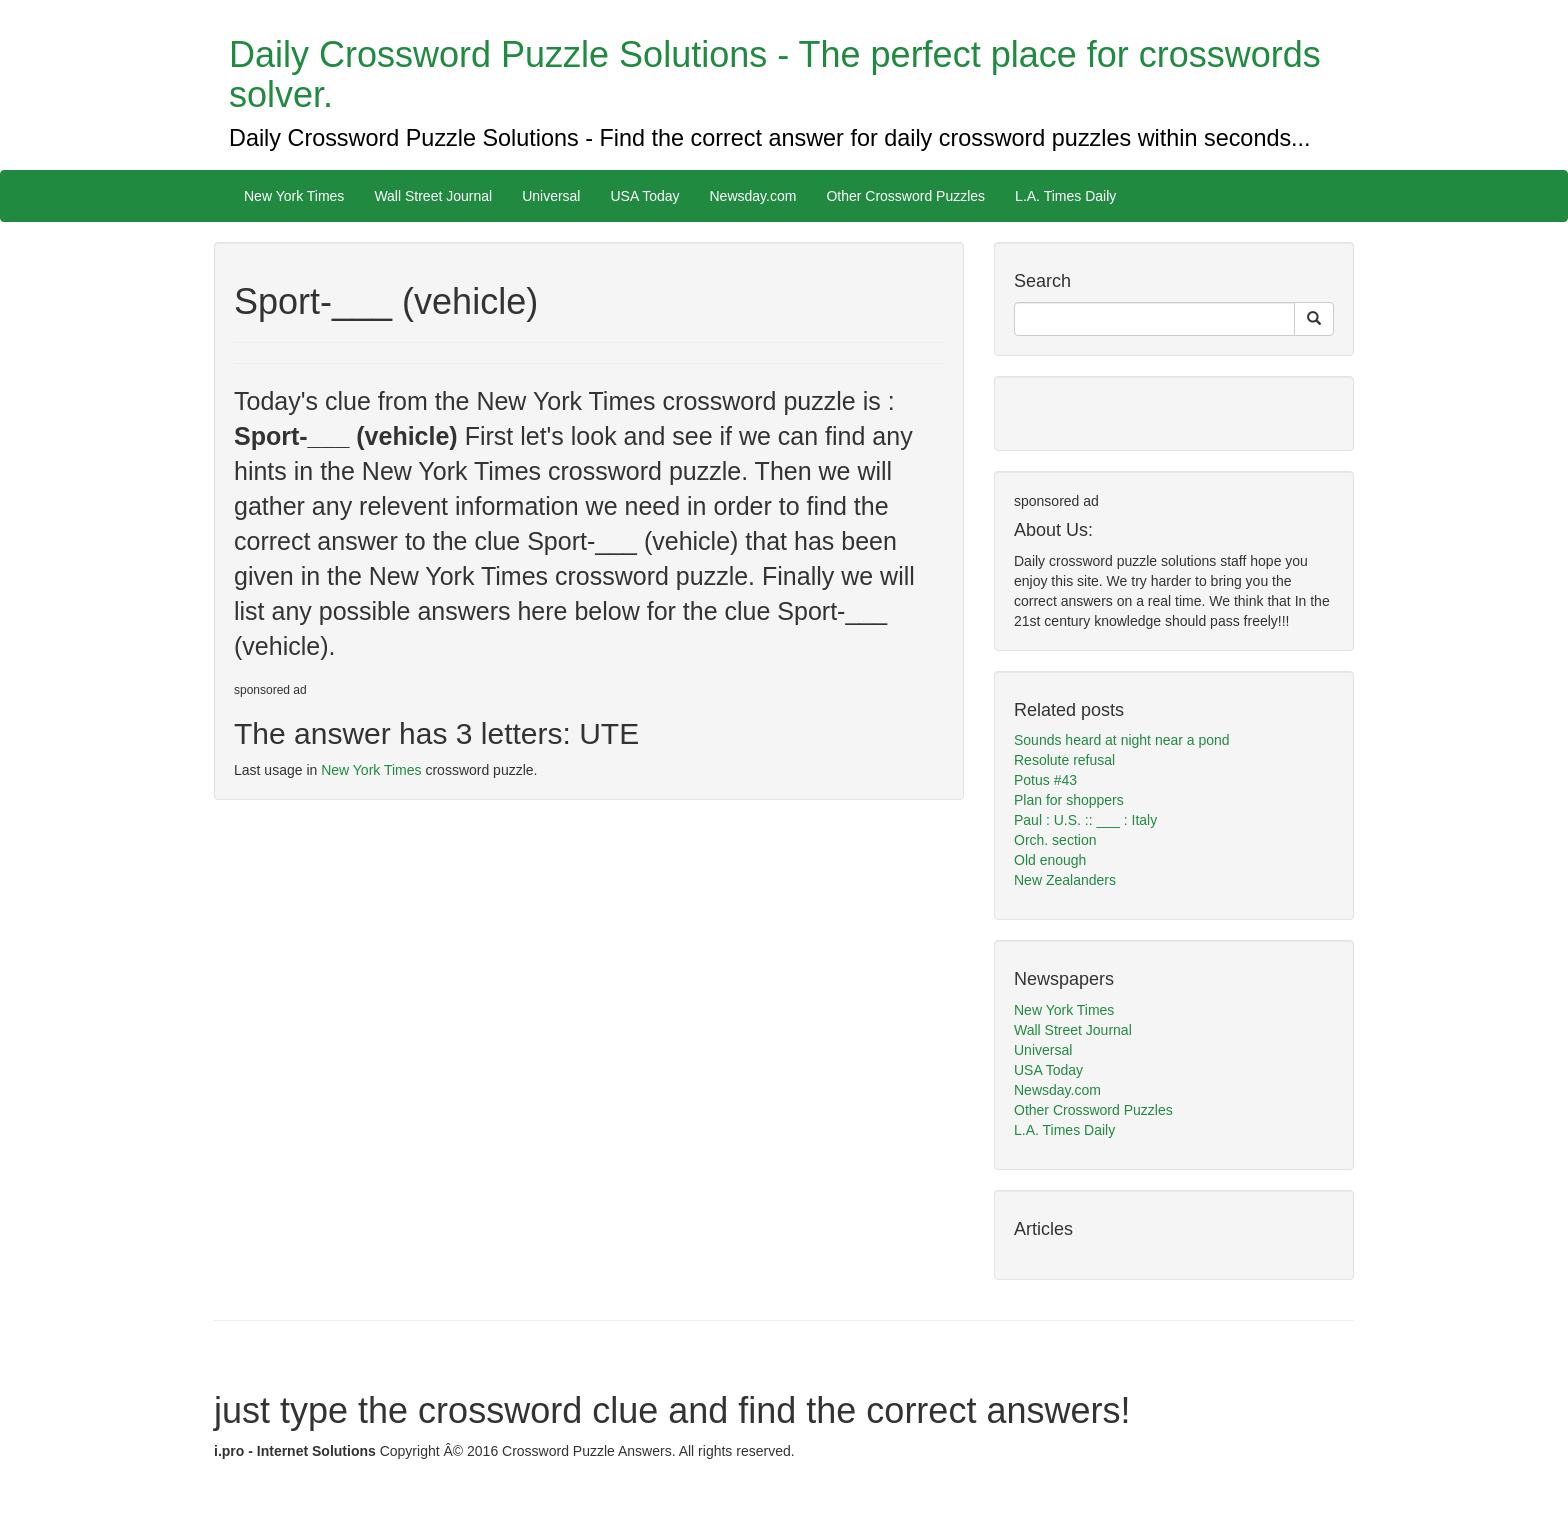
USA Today (644, 196)
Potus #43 (1045, 780)
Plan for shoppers (1069, 800)
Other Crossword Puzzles (905, 196)
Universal (551, 196)
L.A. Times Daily (1065, 196)
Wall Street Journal (433, 196)
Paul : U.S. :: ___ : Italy (1085, 820)
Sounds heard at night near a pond (1122, 740)
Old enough (1050, 860)
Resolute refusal (1064, 760)
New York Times (294, 196)
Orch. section (1055, 840)
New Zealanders (1065, 880)
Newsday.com (753, 196)
